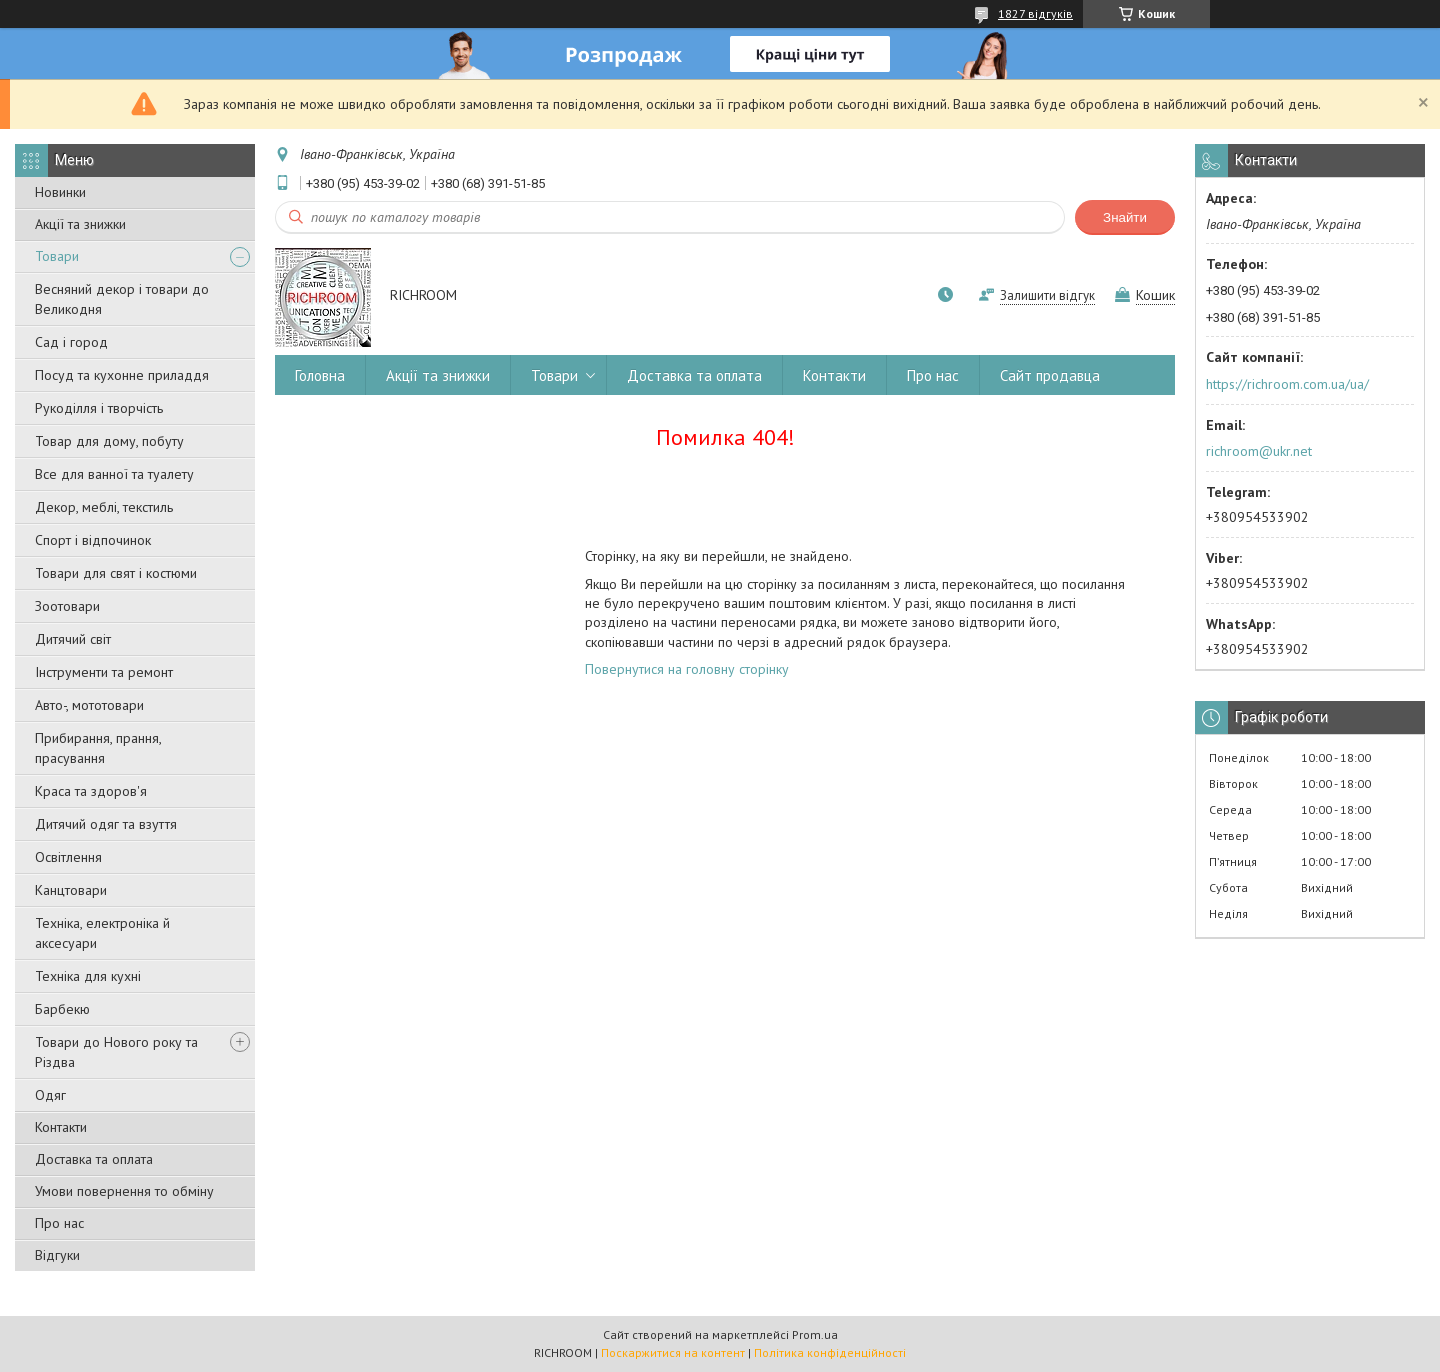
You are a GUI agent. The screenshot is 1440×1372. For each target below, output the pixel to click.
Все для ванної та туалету (114, 474)
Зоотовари (67, 606)
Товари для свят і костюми (116, 573)
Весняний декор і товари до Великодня (122, 299)
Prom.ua (815, 1334)
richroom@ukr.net (1259, 451)
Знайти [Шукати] (1125, 217)
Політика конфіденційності (830, 1352)
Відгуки (57, 1255)
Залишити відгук (1047, 295)
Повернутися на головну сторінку (687, 669)
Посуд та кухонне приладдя (122, 375)
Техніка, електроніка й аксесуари (102, 933)
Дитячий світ (73, 639)
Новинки (60, 192)
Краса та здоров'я (91, 791)
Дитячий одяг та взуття (106, 824)
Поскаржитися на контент (673, 1352)
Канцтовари (71, 890)
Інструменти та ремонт (104, 672)
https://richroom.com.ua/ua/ (1287, 384)
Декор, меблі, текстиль (104, 507)
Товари (57, 256)
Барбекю (62, 1009)
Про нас (59, 1223)
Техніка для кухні (88, 976)
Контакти (61, 1127)
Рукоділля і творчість (99, 408)
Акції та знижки (80, 224)
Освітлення (68, 857)
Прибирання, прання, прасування (98, 748)
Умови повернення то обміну (124, 1191)
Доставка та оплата (94, 1159)
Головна (320, 375)
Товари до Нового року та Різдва (116, 1052)
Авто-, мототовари (89, 705)
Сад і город (71, 342)
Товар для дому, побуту (109, 441)
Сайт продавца (1050, 375)
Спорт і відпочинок (93, 540)
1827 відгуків (1035, 13)
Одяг (50, 1095)
